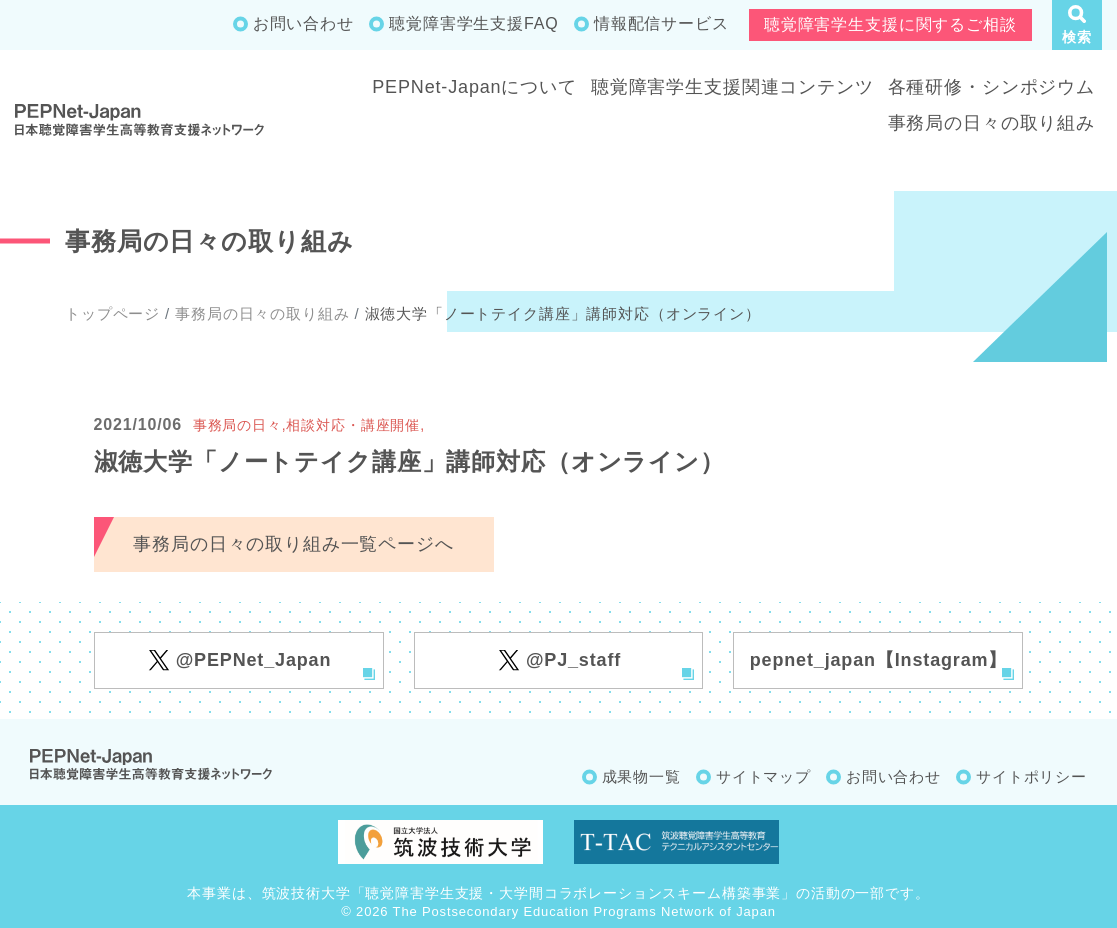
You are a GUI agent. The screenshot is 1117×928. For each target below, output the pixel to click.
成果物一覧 (641, 776)
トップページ (112, 313)
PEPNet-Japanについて (474, 87)
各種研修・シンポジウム (991, 87)
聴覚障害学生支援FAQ (473, 23)
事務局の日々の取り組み (991, 123)
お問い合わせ (303, 23)
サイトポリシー (1031, 776)
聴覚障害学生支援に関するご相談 (890, 24)
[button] (1077, 25)
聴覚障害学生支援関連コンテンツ (732, 87)
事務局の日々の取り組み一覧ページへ (293, 544)
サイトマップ (763, 776)
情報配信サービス (661, 23)
